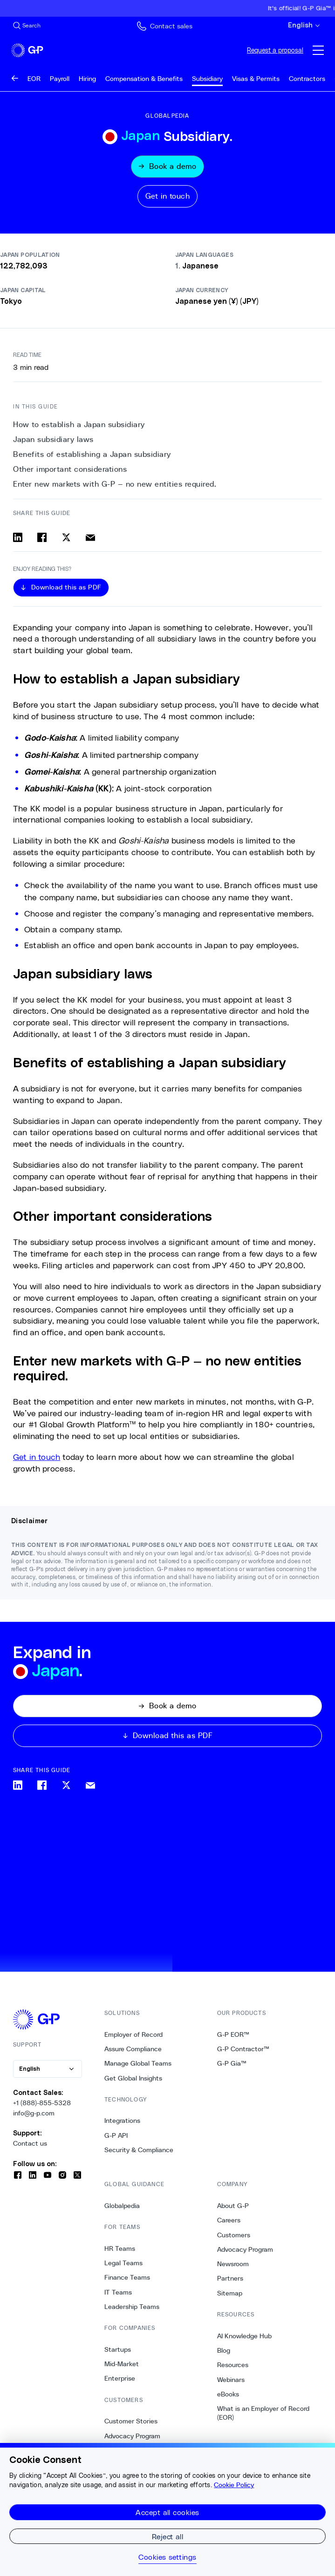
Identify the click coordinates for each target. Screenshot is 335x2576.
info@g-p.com (34, 2113)
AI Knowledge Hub (244, 2336)
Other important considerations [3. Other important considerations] (70, 469)
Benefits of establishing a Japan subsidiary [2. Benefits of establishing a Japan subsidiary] (92, 454)
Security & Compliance (138, 2150)
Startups (117, 2349)
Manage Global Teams (137, 2063)
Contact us (30, 2144)
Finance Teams (127, 2278)
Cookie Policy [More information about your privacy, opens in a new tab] (234, 2485)
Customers (233, 2235)
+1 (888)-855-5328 (42, 2103)
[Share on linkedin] (17, 537)
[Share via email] (90, 537)
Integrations (122, 2121)
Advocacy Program (132, 2436)
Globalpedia (122, 2205)
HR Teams (119, 2248)
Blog (223, 2350)
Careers (228, 2220)
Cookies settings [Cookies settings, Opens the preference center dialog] (167, 2557)
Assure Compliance (133, 2049)
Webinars (231, 2379)
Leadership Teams (131, 2306)
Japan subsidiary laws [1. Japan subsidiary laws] (53, 439)
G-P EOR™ (233, 2034)
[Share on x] (66, 537)
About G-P (233, 2205)
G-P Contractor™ (243, 2049)
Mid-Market (121, 2364)
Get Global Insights (133, 2078)
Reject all (168, 2536)
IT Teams (118, 2292)
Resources (232, 2365)
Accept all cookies (167, 2512)
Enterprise (119, 2378)
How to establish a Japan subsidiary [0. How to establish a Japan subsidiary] (79, 424)
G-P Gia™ (231, 2063)
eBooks (228, 2394)
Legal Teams (123, 2263)
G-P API (116, 2135)
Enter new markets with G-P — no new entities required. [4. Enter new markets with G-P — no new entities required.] (114, 484)
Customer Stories (130, 2421)
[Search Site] (27, 25)
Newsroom (233, 2264)
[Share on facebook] (42, 537)
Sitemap (229, 2293)
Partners (230, 2278)
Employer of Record (133, 2034)
